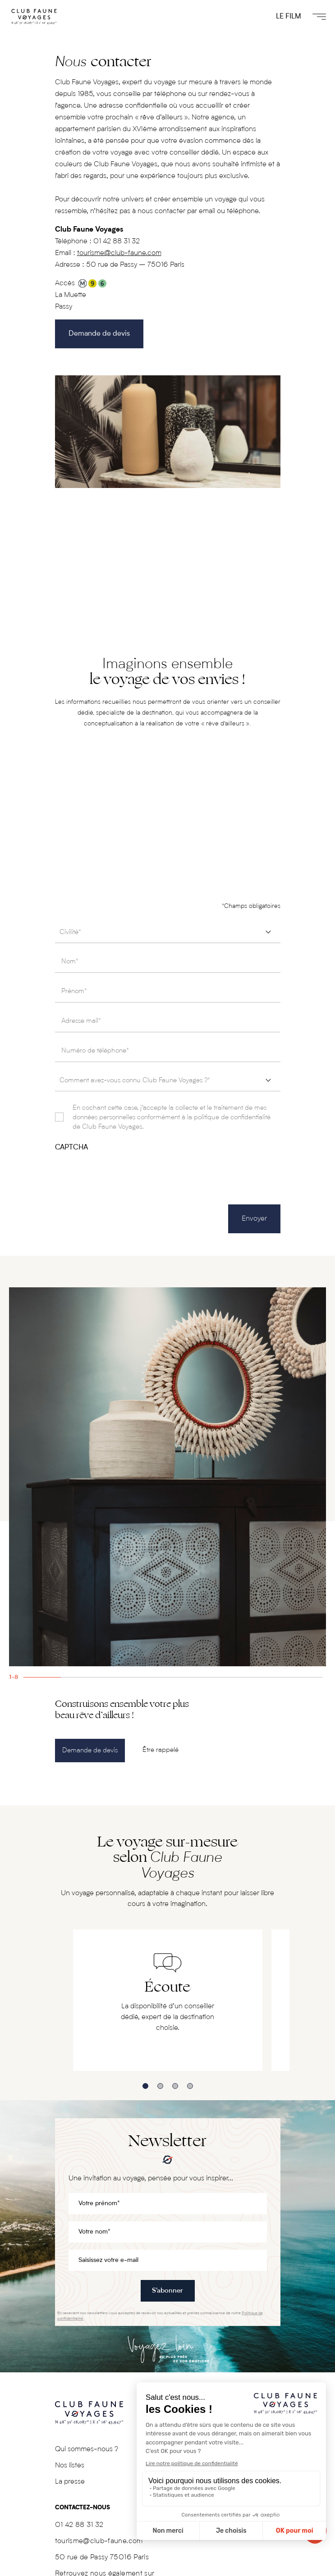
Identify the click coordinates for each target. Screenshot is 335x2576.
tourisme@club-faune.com (119, 253)
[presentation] (123, 1170)
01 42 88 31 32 (116, 241)
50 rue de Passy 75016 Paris (102, 2557)
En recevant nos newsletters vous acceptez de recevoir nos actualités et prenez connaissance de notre (160, 2316)
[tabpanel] (167, 1476)
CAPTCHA (71, 1147)
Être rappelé (160, 1749)
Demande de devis (99, 333)
